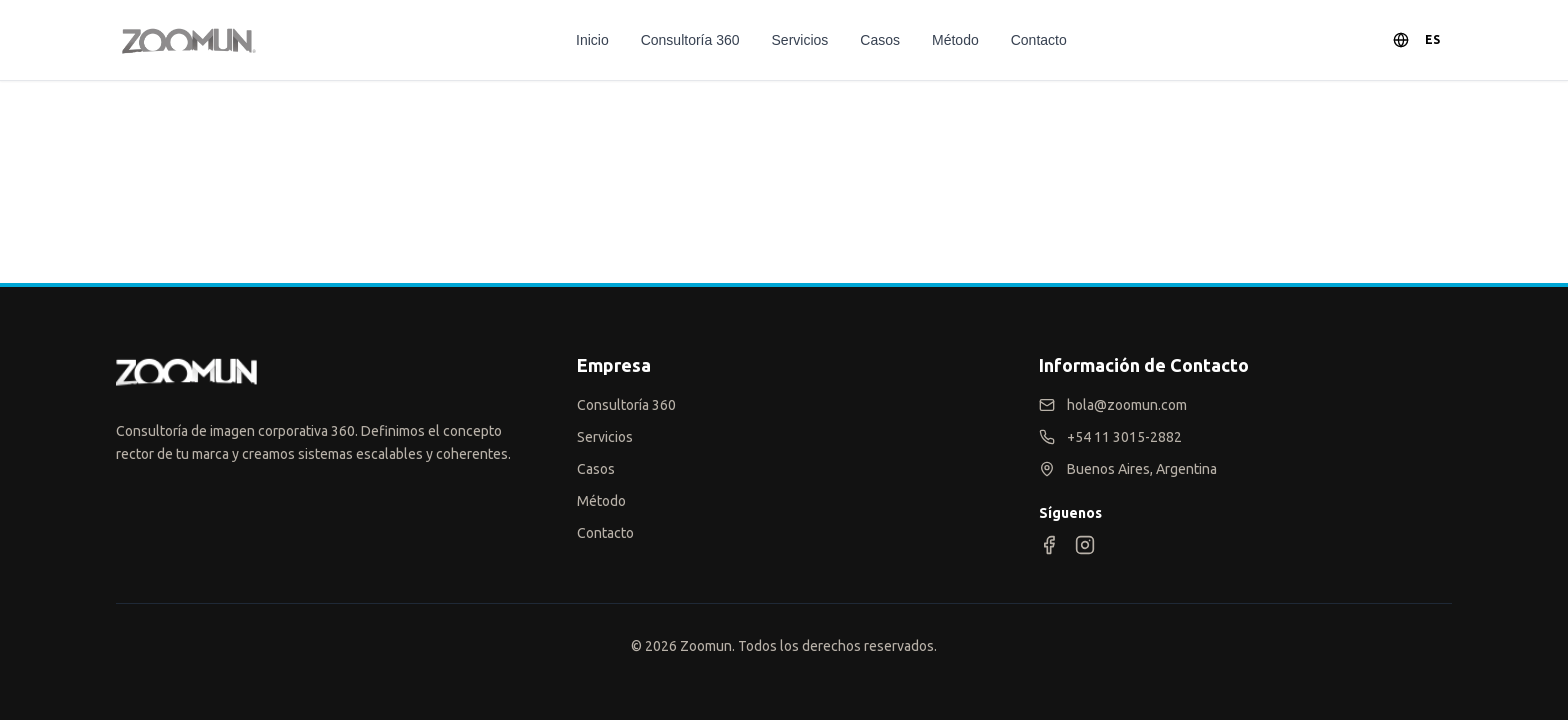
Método (955, 40)
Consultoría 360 (690, 40)
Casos (880, 40)
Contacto (1039, 40)
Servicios (800, 40)
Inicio (592, 40)
